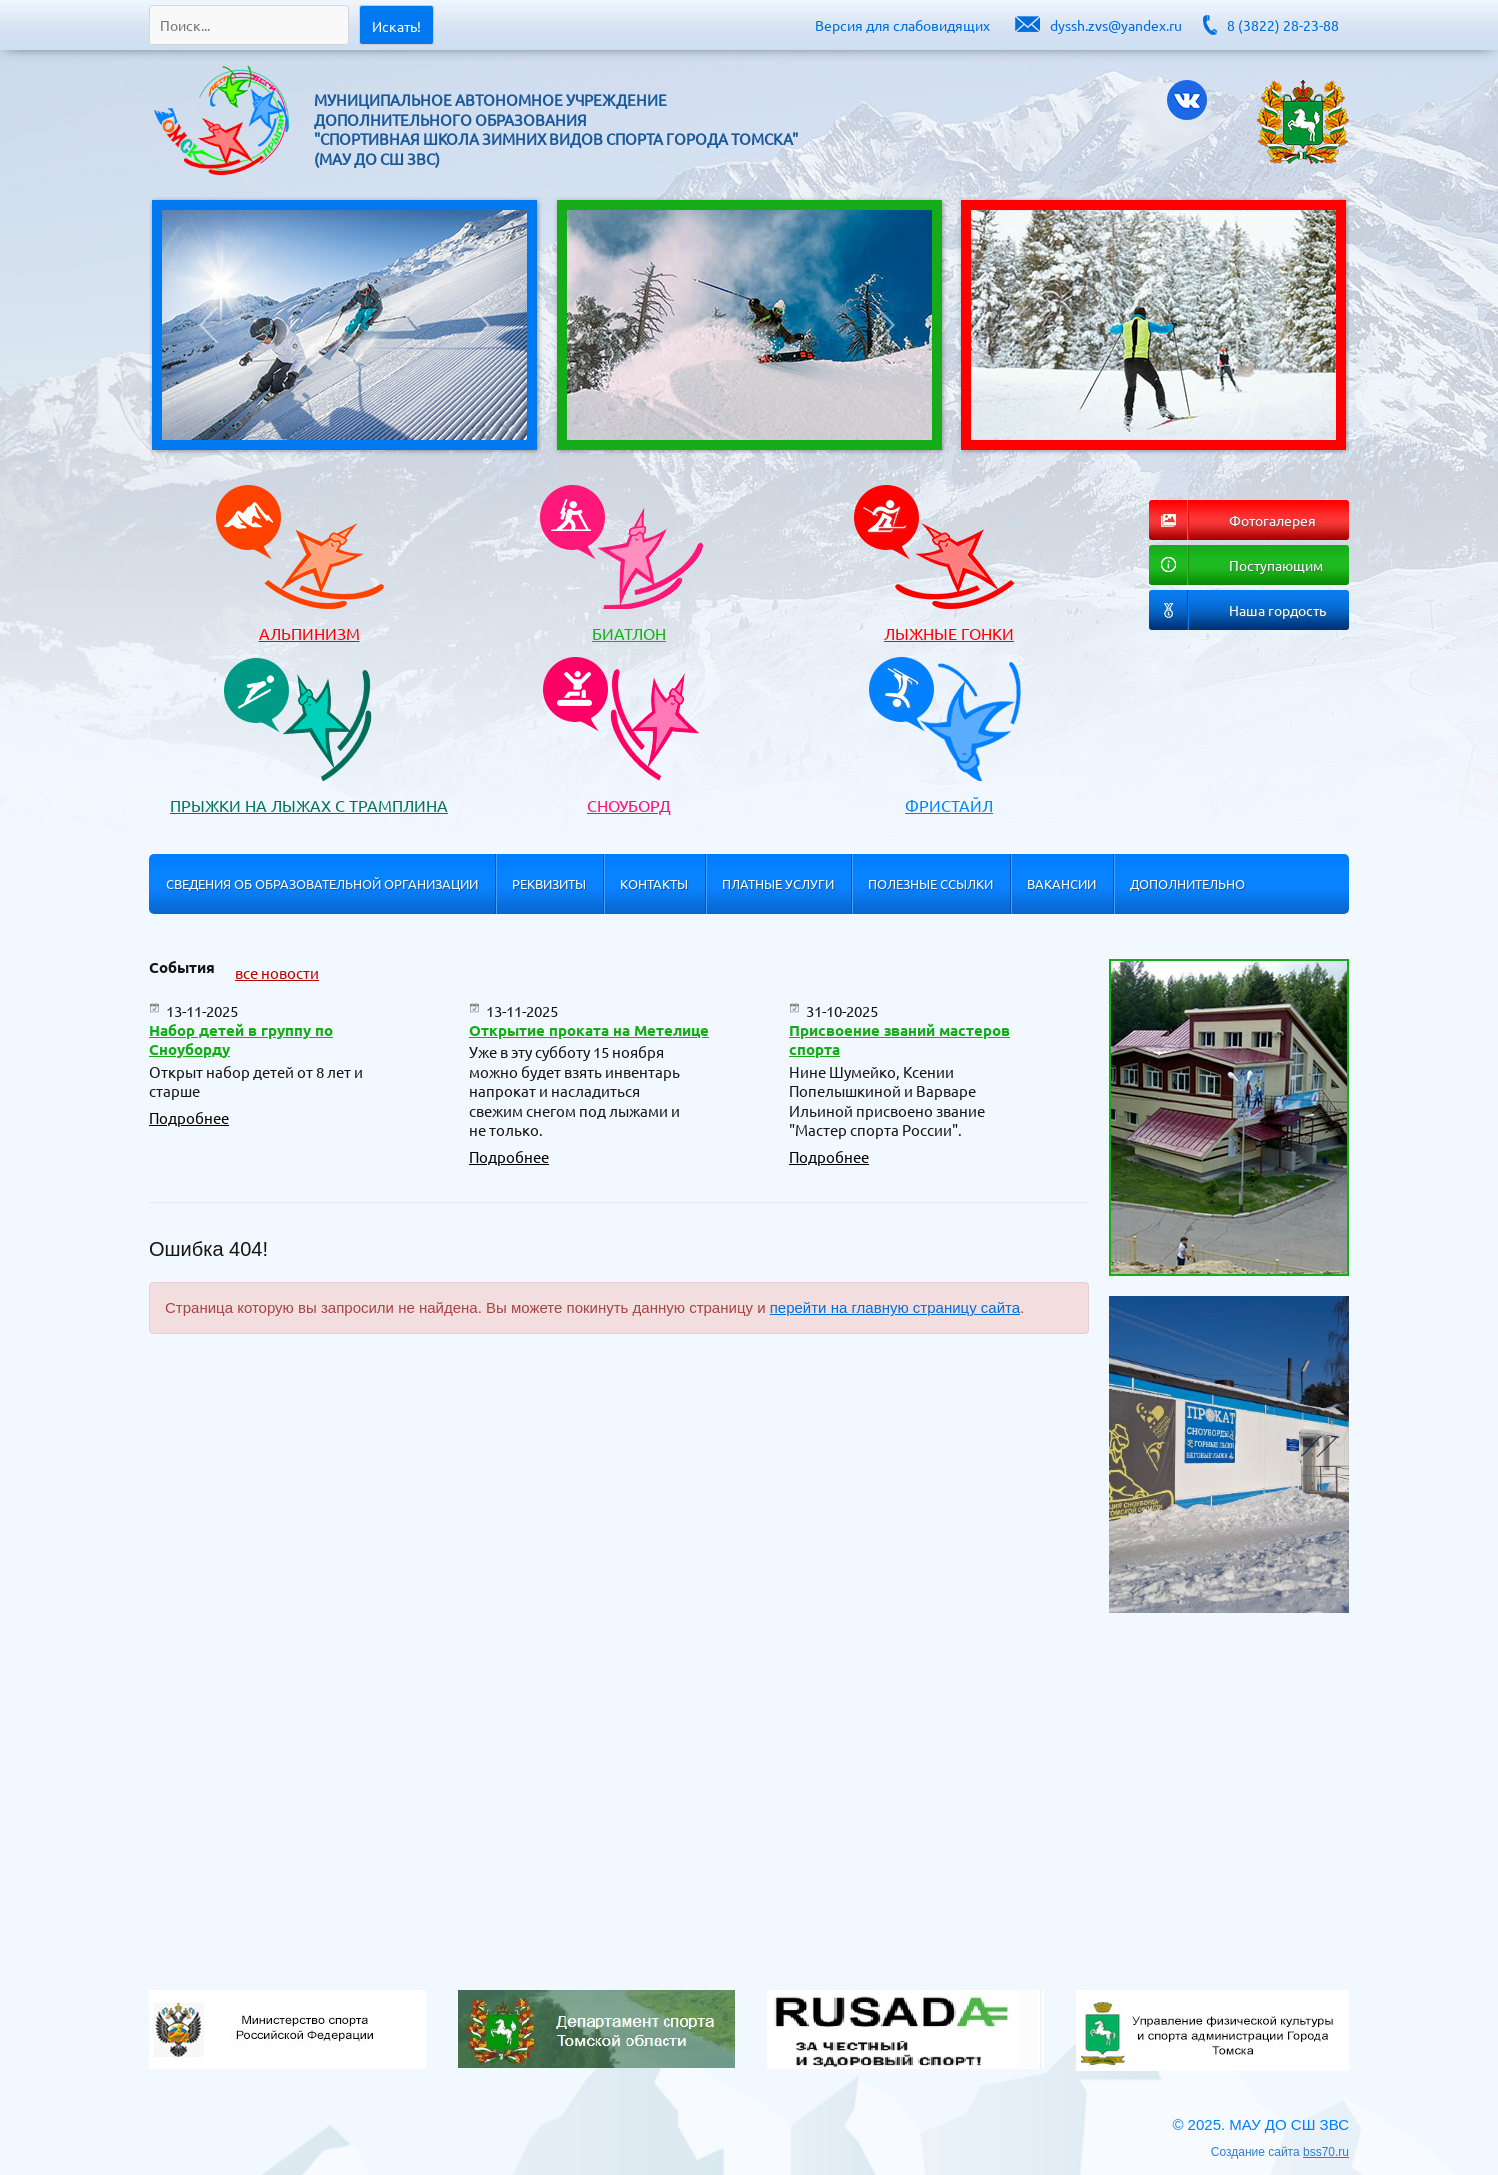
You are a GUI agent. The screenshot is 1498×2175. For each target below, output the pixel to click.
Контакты (654, 883)
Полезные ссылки (930, 883)
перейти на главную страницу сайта (895, 1307)
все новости (277, 972)
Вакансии (1061, 883)
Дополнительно (1187, 883)
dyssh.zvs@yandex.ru (1116, 25)
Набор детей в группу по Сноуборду (241, 1040)
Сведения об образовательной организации (322, 883)
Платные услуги (778, 883)
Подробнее (189, 1117)
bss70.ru (1326, 2152)
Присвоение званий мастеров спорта (899, 1040)
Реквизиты (549, 883)
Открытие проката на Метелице (589, 1030)
